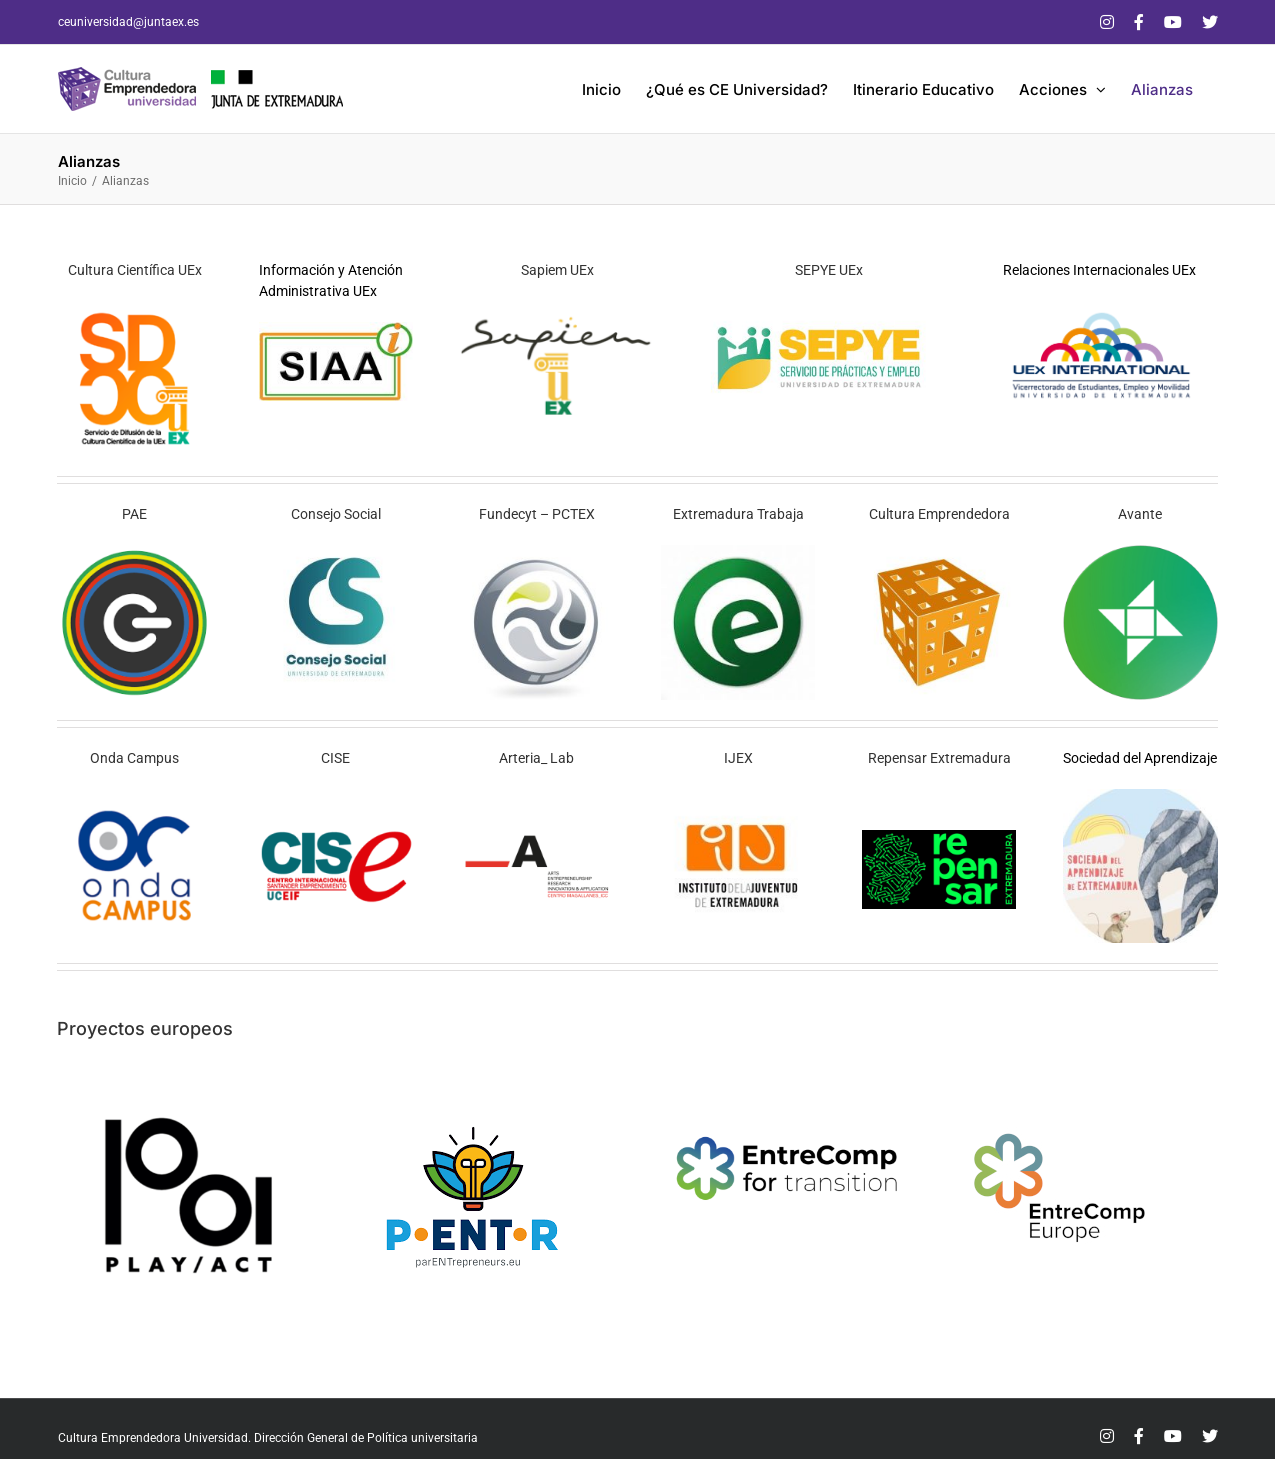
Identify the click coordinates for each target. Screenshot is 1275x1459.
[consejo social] (336, 552)
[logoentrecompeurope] (1062, 1093)
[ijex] (738, 796)
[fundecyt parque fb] (537, 552)
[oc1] (134, 796)
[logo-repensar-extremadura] (939, 837)
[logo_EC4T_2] (788, 1093)
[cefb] (939, 552)
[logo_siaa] (336, 329)
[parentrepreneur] (471, 1093)
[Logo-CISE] (336, 837)
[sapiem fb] (557, 308)
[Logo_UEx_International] (1099, 308)
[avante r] (1140, 552)
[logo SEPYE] (828, 308)
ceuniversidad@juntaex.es (128, 22)
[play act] (184, 1093)
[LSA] (1140, 796)
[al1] (537, 837)
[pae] (134, 552)
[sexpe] (738, 552)
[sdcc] (134, 308)
